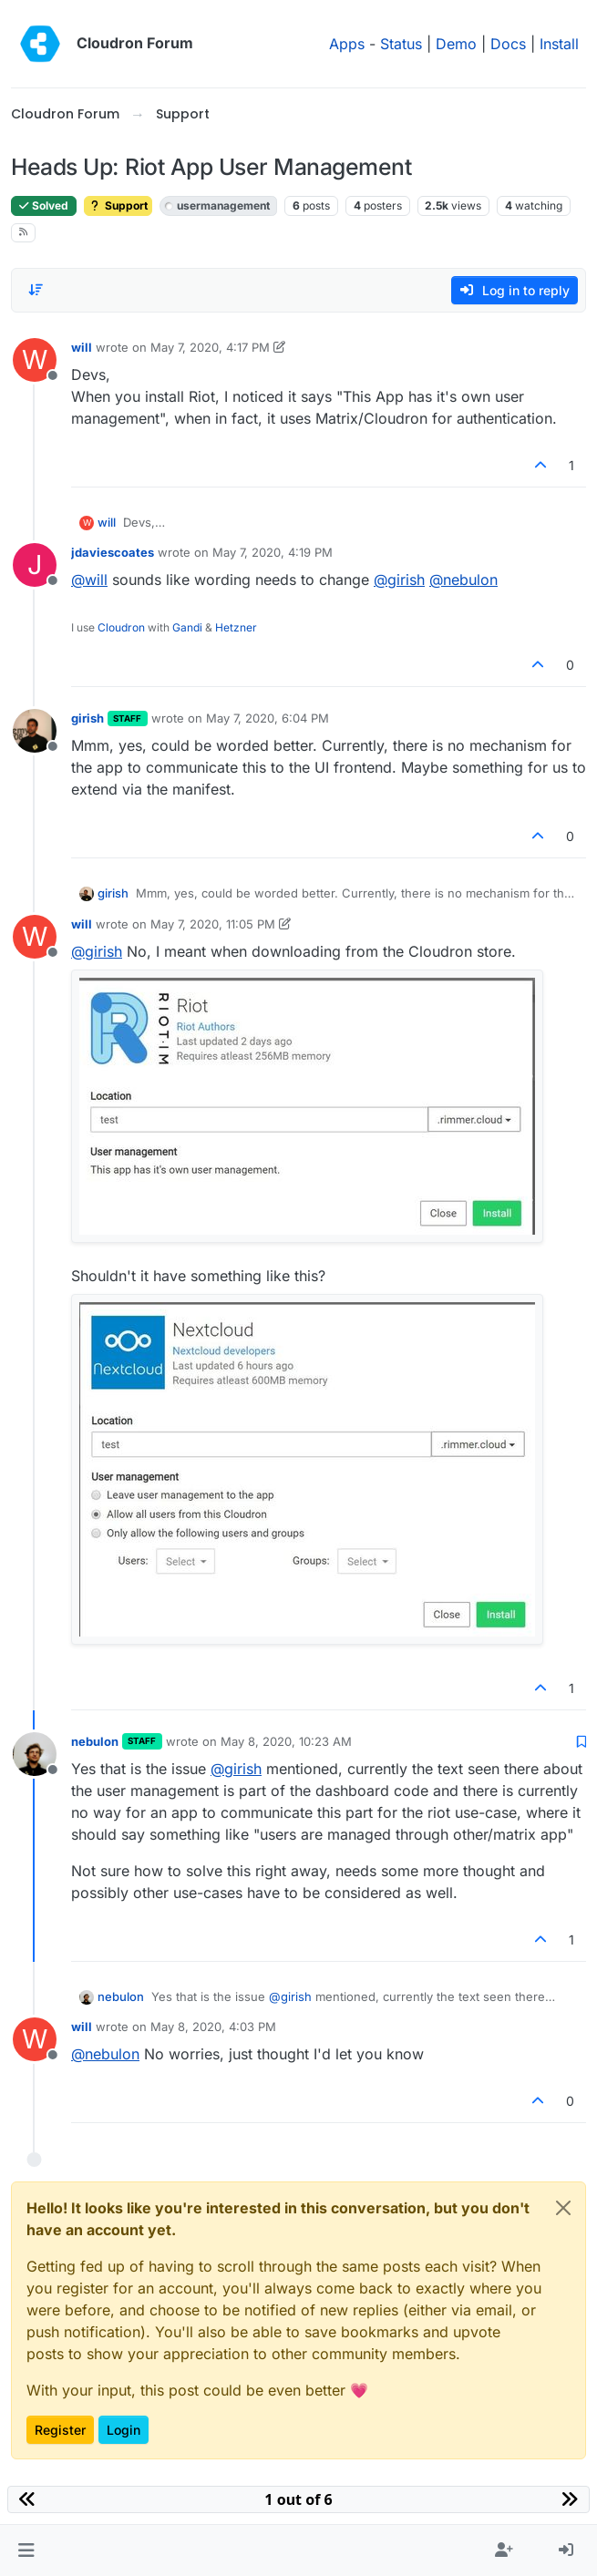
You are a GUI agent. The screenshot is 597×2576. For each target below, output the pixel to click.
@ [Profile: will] (89, 579)
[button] (26, 2550)
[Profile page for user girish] (35, 731)
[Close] (563, 2207)
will (81, 347)
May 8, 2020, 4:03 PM (213, 2026)
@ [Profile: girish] (399, 579)
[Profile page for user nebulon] (35, 1754)
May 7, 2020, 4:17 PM (210, 347)
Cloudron (121, 627)
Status (401, 44)
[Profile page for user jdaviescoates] (35, 565)
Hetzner (236, 627)
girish (87, 718)
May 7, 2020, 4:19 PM (272, 552)
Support (118, 205)
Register (60, 2429)
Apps (347, 44)
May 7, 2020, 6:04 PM (267, 718)
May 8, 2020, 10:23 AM (286, 1741)
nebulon (94, 1741)
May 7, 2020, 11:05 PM (212, 924)
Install (559, 44)
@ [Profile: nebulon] (463, 579)
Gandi (187, 627)
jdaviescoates (112, 552)
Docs (508, 44)
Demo (456, 44)
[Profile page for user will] (35, 360)
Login (123, 2429)
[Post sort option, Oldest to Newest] (35, 290)
